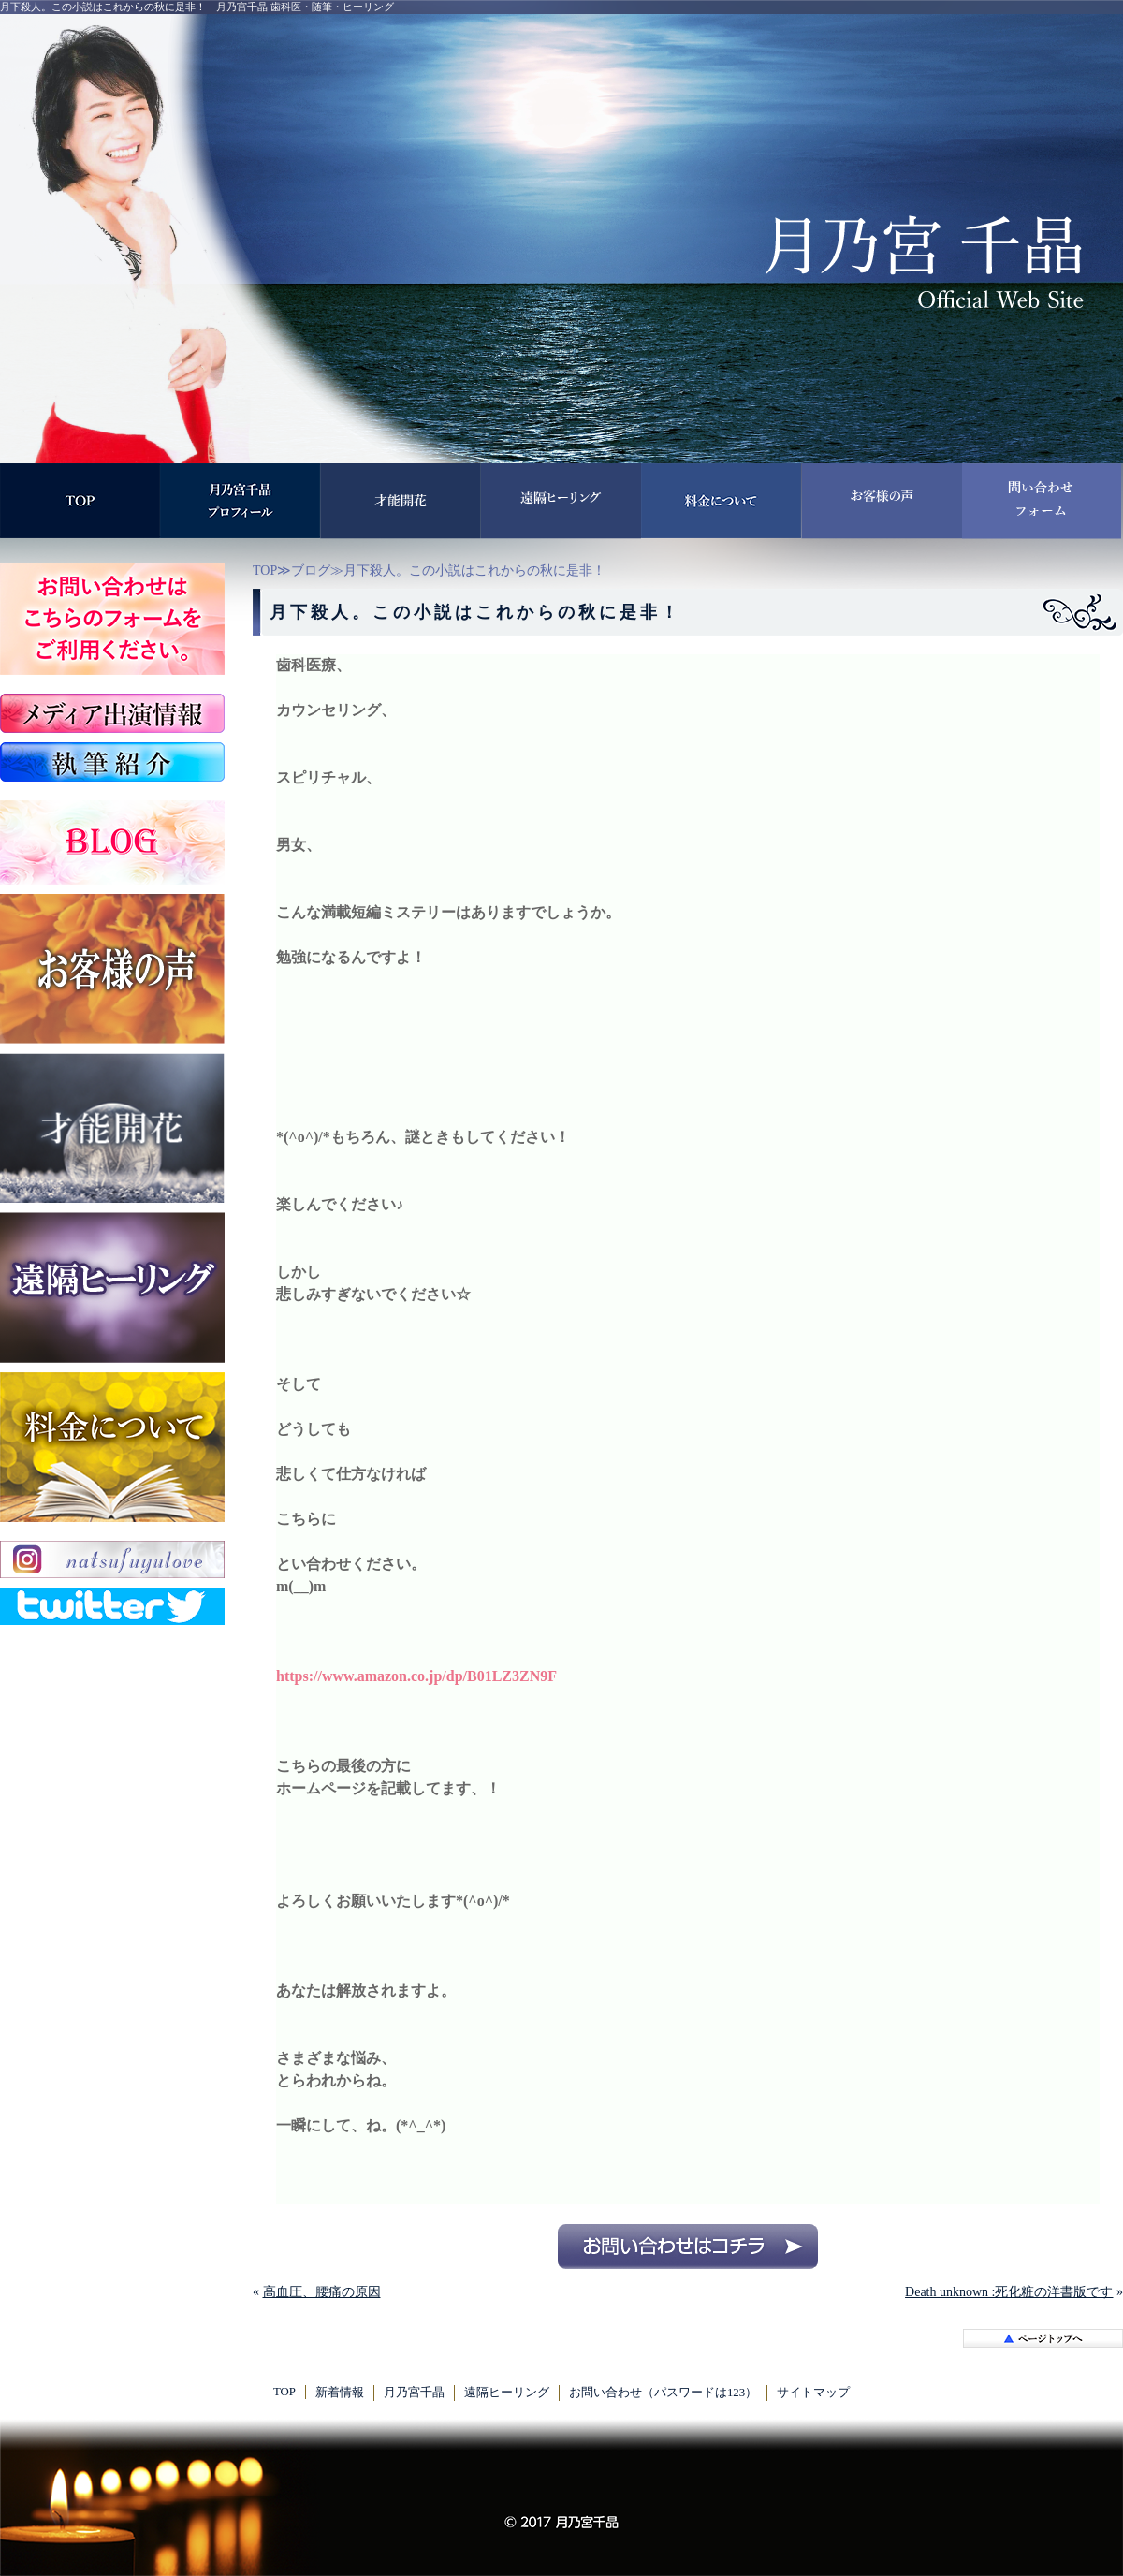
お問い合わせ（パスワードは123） (663, 2392)
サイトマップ (813, 2392)
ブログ (310, 571)
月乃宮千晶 (414, 2392)
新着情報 (339, 2392)
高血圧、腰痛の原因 (322, 2292)
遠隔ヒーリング (506, 2392)
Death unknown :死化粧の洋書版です (1009, 2292)
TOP (265, 571)
